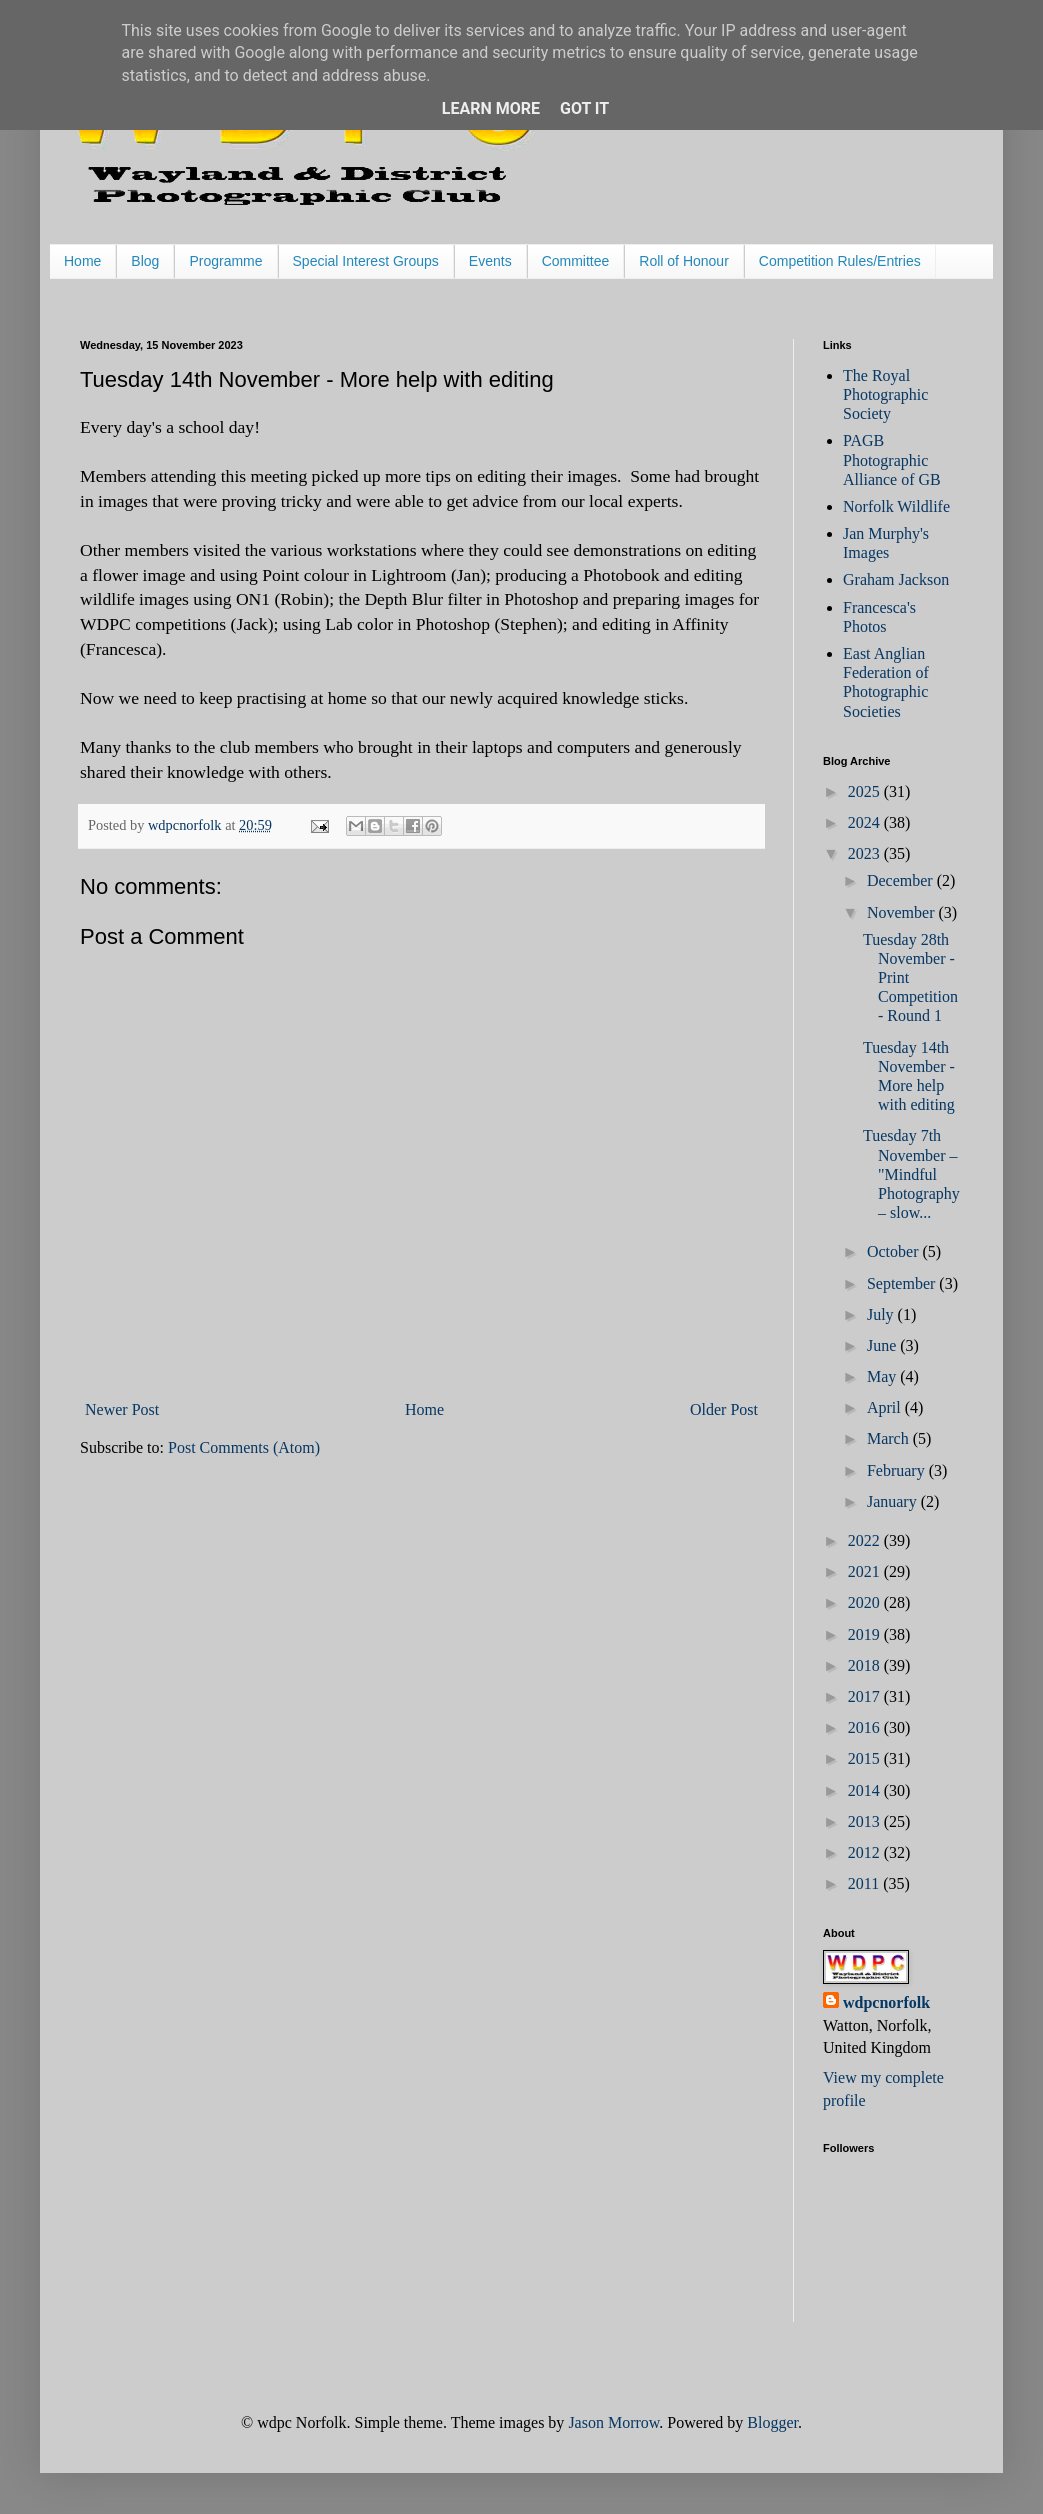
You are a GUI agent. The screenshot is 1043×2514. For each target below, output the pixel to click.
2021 (866, 1571)
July (882, 1314)
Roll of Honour (684, 261)
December (902, 880)
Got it (584, 108)
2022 (866, 1540)
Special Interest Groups (366, 261)
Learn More (491, 108)
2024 (866, 822)
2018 (866, 1665)
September (903, 1283)
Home (82, 261)
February (898, 1470)
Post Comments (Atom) (244, 1447)
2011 (865, 1883)
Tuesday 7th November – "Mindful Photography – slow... (911, 1174)
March (890, 1438)
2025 (866, 791)
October (895, 1251)
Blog (145, 261)
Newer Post (122, 1409)
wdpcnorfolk (886, 2002)
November (903, 912)
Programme (225, 261)
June (883, 1345)
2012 (866, 1852)
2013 (866, 1821)
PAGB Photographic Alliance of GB (892, 459)
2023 (866, 853)
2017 (866, 1696)
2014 (866, 1790)
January (894, 1501)
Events (490, 261)
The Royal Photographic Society (885, 394)
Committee (576, 261)
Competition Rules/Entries (840, 261)
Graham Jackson (896, 579)
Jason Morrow (613, 2422)
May (883, 1376)
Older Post (724, 1409)
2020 (866, 1602)
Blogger (772, 2422)
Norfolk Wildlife (896, 506)
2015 (866, 1758)
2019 (866, 1634)
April (886, 1407)
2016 (866, 1727)
